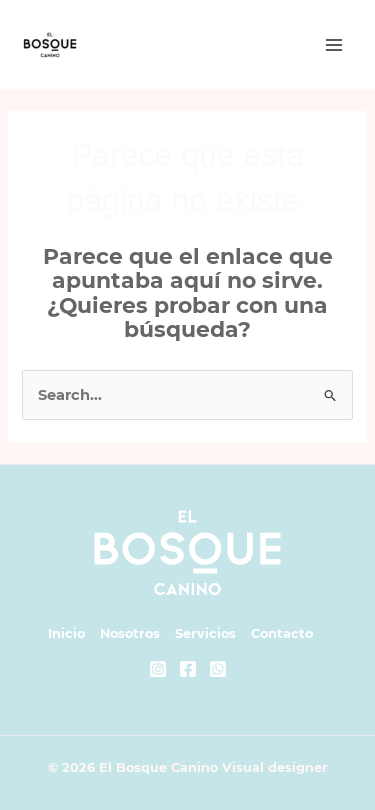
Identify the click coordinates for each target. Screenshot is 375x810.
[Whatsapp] (218, 669)
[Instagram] (158, 669)
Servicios (205, 633)
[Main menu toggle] (334, 45)
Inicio (66, 633)
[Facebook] (188, 669)
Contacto (282, 633)
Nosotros (130, 633)
